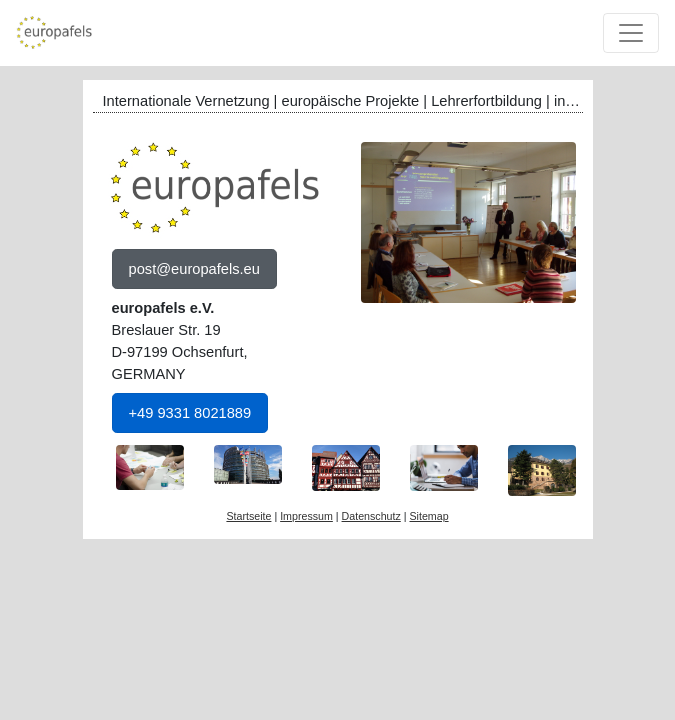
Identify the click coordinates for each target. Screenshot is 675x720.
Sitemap (428, 516)
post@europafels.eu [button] (194, 269)
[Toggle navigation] (631, 33)
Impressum (306, 516)
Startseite (248, 516)
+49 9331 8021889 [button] (190, 413)
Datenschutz (371, 516)
